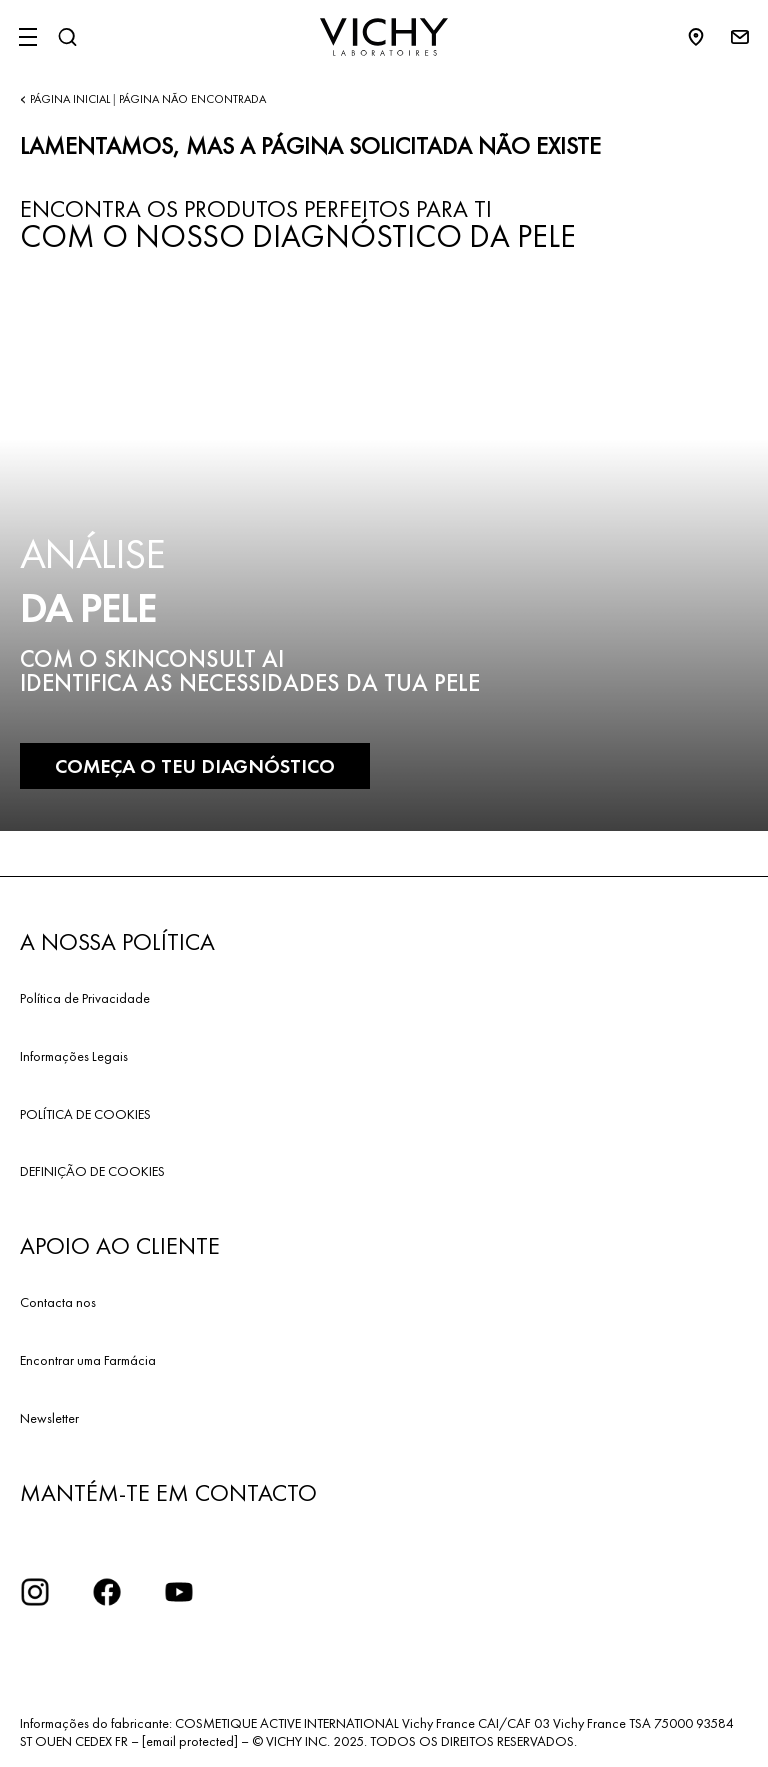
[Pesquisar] (67, 37)
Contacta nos (58, 1302)
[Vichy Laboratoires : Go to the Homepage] (384, 37)
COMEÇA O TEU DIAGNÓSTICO (195, 766)
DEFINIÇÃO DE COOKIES (92, 1171)
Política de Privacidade (85, 998)
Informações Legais (74, 1056)
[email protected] (190, 1741)
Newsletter (49, 1418)
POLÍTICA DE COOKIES (85, 1114)
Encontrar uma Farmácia (88, 1360)
